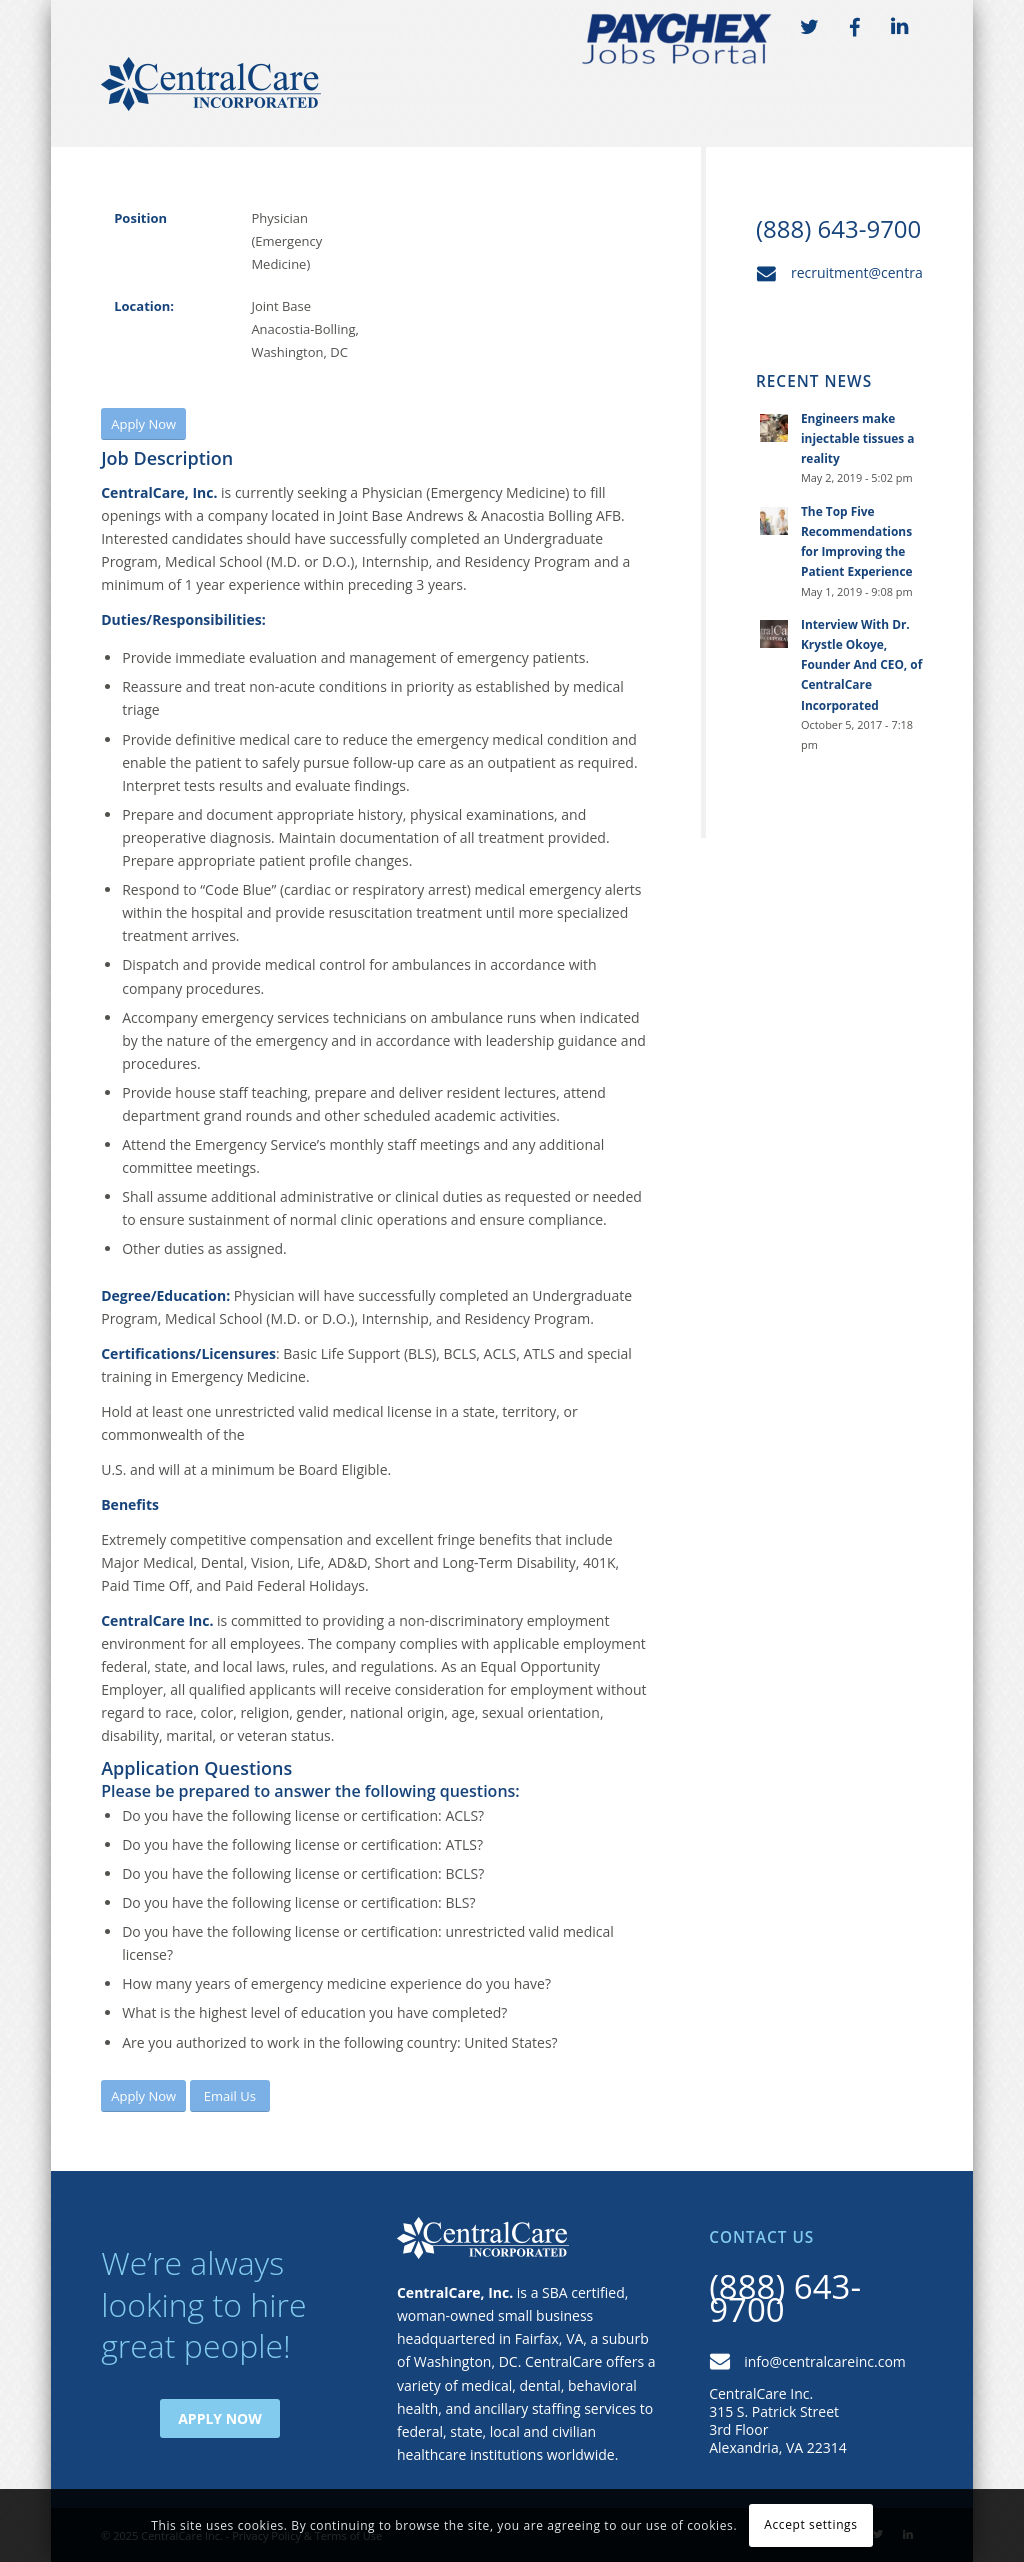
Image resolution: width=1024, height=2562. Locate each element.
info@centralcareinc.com (825, 2361)
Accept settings (810, 2524)
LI (900, 28)
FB (855, 28)
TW (810, 28)
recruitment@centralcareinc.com (898, 272)
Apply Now (220, 2418)
